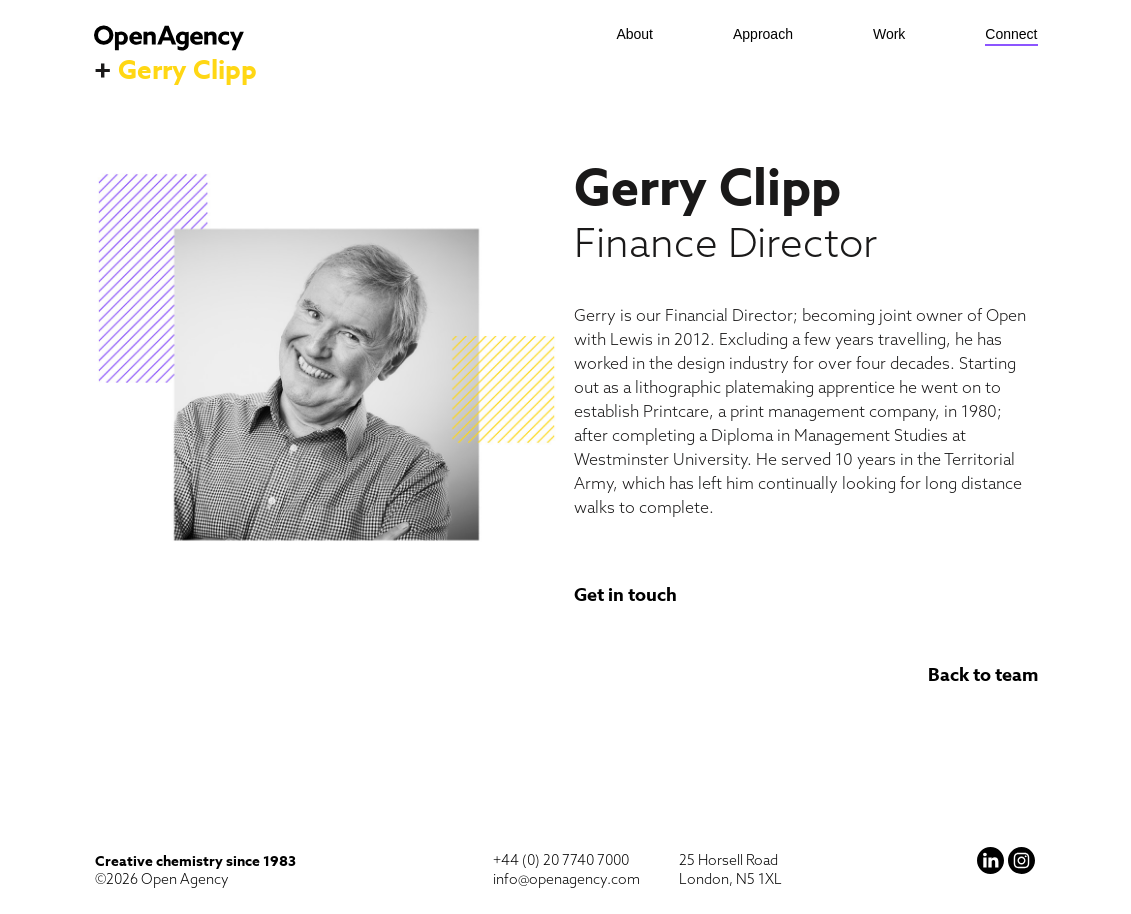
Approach (763, 34)
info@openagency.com (566, 879)
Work (889, 34)
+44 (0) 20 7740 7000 (561, 860)
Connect (1011, 34)
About (634, 34)
